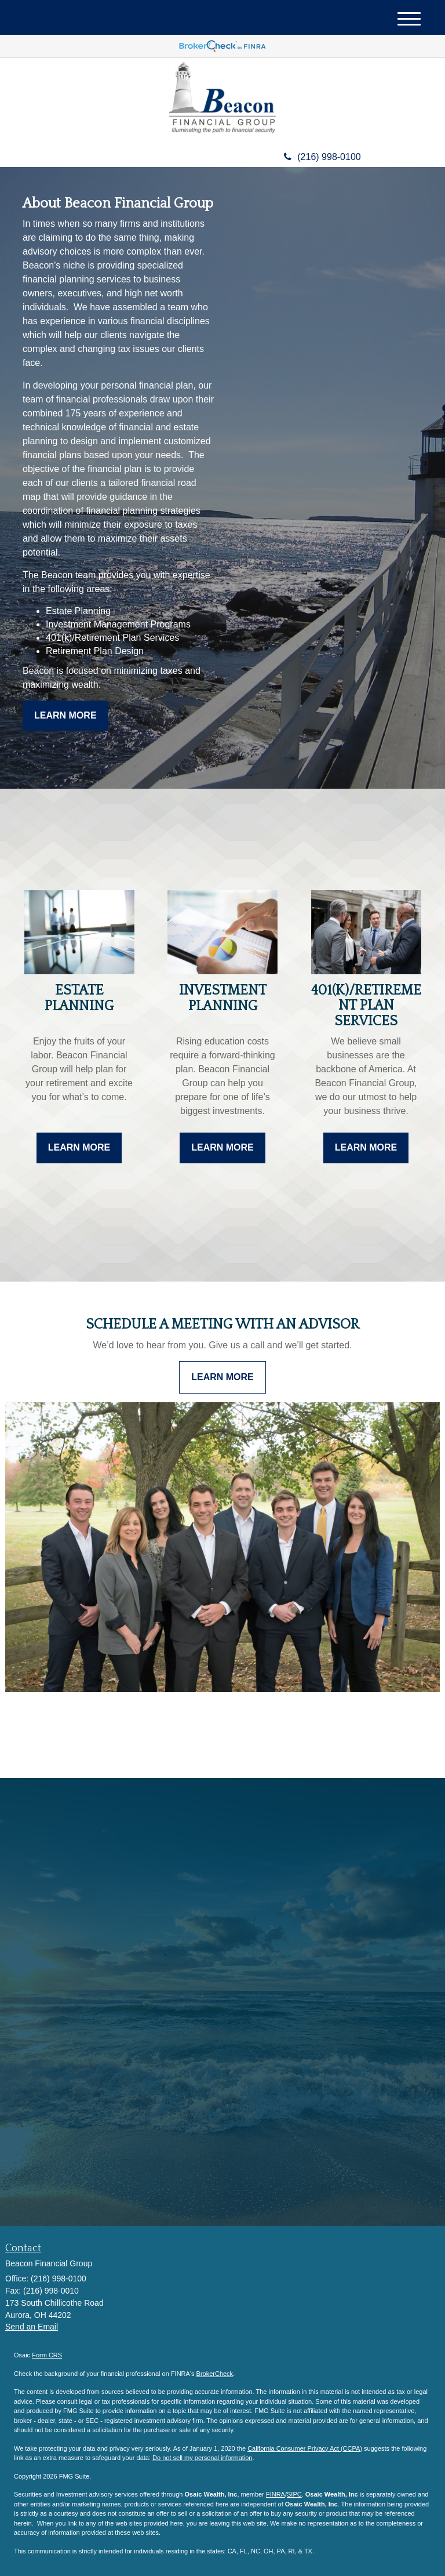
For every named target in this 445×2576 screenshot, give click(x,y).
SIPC (294, 2494)
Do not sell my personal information (202, 2457)
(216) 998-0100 (322, 157)
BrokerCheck (215, 2373)
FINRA (275, 2494)
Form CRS (47, 2355)
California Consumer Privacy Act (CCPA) (304, 2448)
